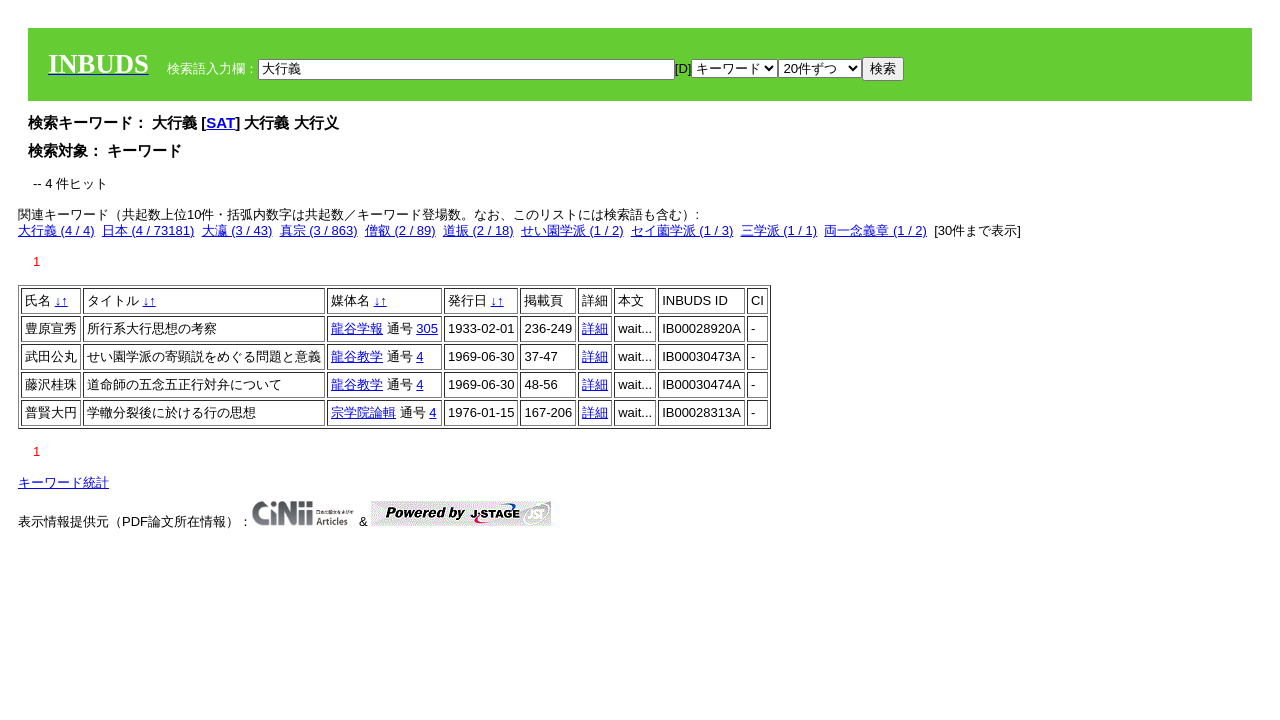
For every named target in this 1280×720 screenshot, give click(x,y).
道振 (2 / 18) (478, 230)
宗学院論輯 (363, 412)
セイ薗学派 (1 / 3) (682, 230)
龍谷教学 (357, 356)
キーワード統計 (63, 482)
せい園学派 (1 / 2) (572, 230)
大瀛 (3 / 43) (237, 230)
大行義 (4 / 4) (56, 230)
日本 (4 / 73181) (148, 230)
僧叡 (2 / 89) (400, 230)
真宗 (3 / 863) (319, 230)
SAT (220, 122)
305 (427, 328)
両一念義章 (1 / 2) (875, 230)
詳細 (595, 328)
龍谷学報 (357, 328)
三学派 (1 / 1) (779, 230)
